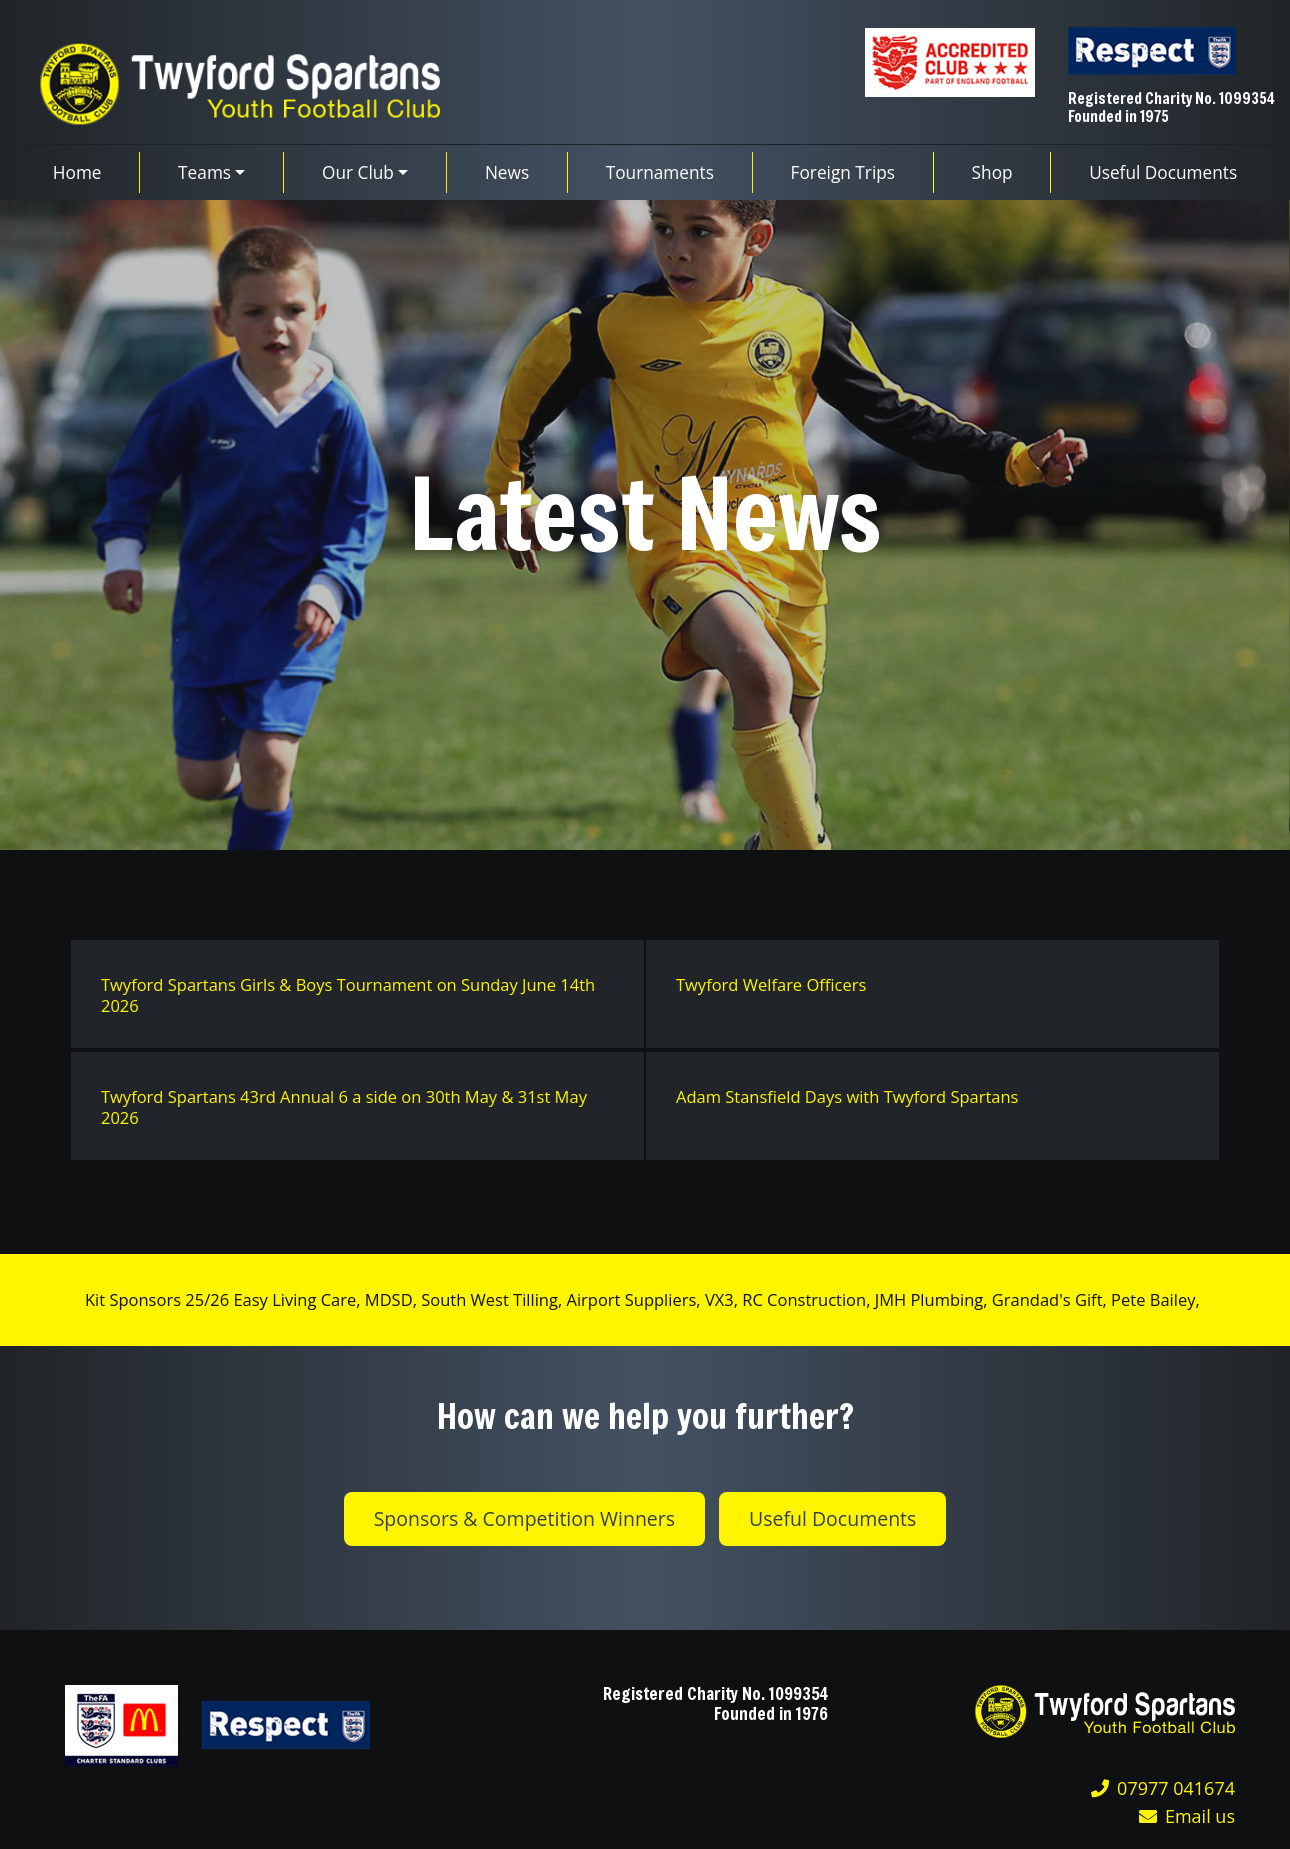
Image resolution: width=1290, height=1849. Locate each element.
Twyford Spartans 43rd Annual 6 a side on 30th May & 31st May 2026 (344, 1107)
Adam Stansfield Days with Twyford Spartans (847, 1096)
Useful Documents (832, 1518)
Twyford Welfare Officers (771, 984)
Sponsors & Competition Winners (524, 1518)
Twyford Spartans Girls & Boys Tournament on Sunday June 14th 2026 (348, 995)
